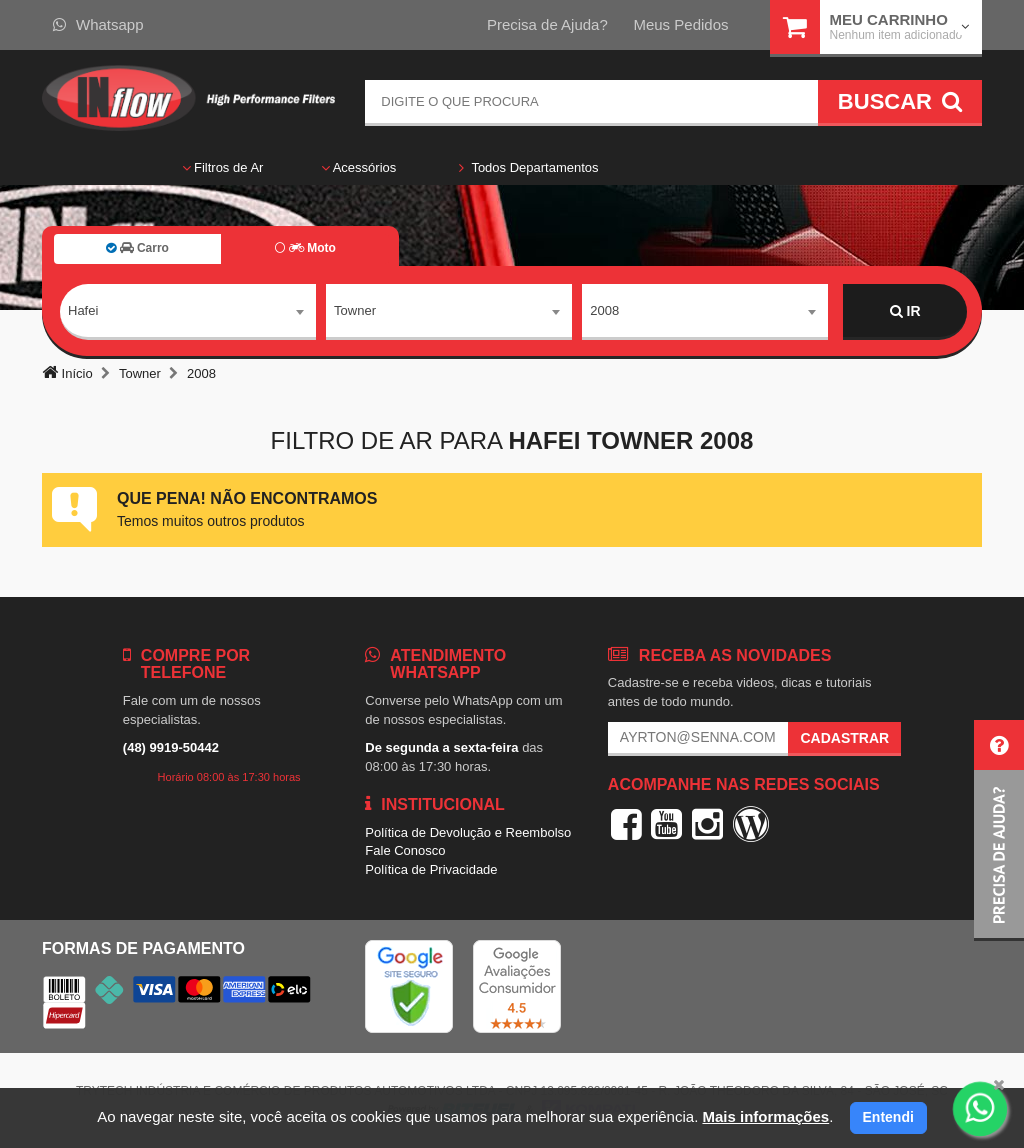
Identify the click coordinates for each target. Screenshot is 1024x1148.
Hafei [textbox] (83, 310)
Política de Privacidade (431, 869)
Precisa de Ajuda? (547, 24)
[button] (999, 830)
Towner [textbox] (355, 310)
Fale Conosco (405, 850)
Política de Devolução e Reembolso (468, 832)
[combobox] (188, 312)
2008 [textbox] (604, 310)
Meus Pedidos (680, 24)
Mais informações (765, 1116)
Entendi (888, 1117)
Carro (137, 248)
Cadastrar (844, 738)
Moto (305, 248)
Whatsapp (98, 24)
